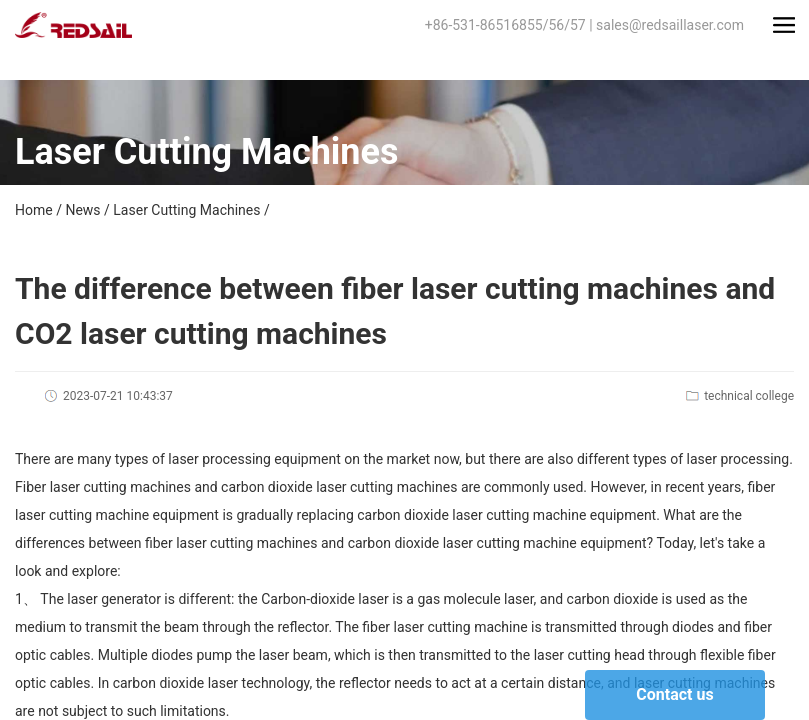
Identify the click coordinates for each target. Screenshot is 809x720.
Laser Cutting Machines (186, 210)
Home (34, 210)
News (82, 210)
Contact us (674, 694)
